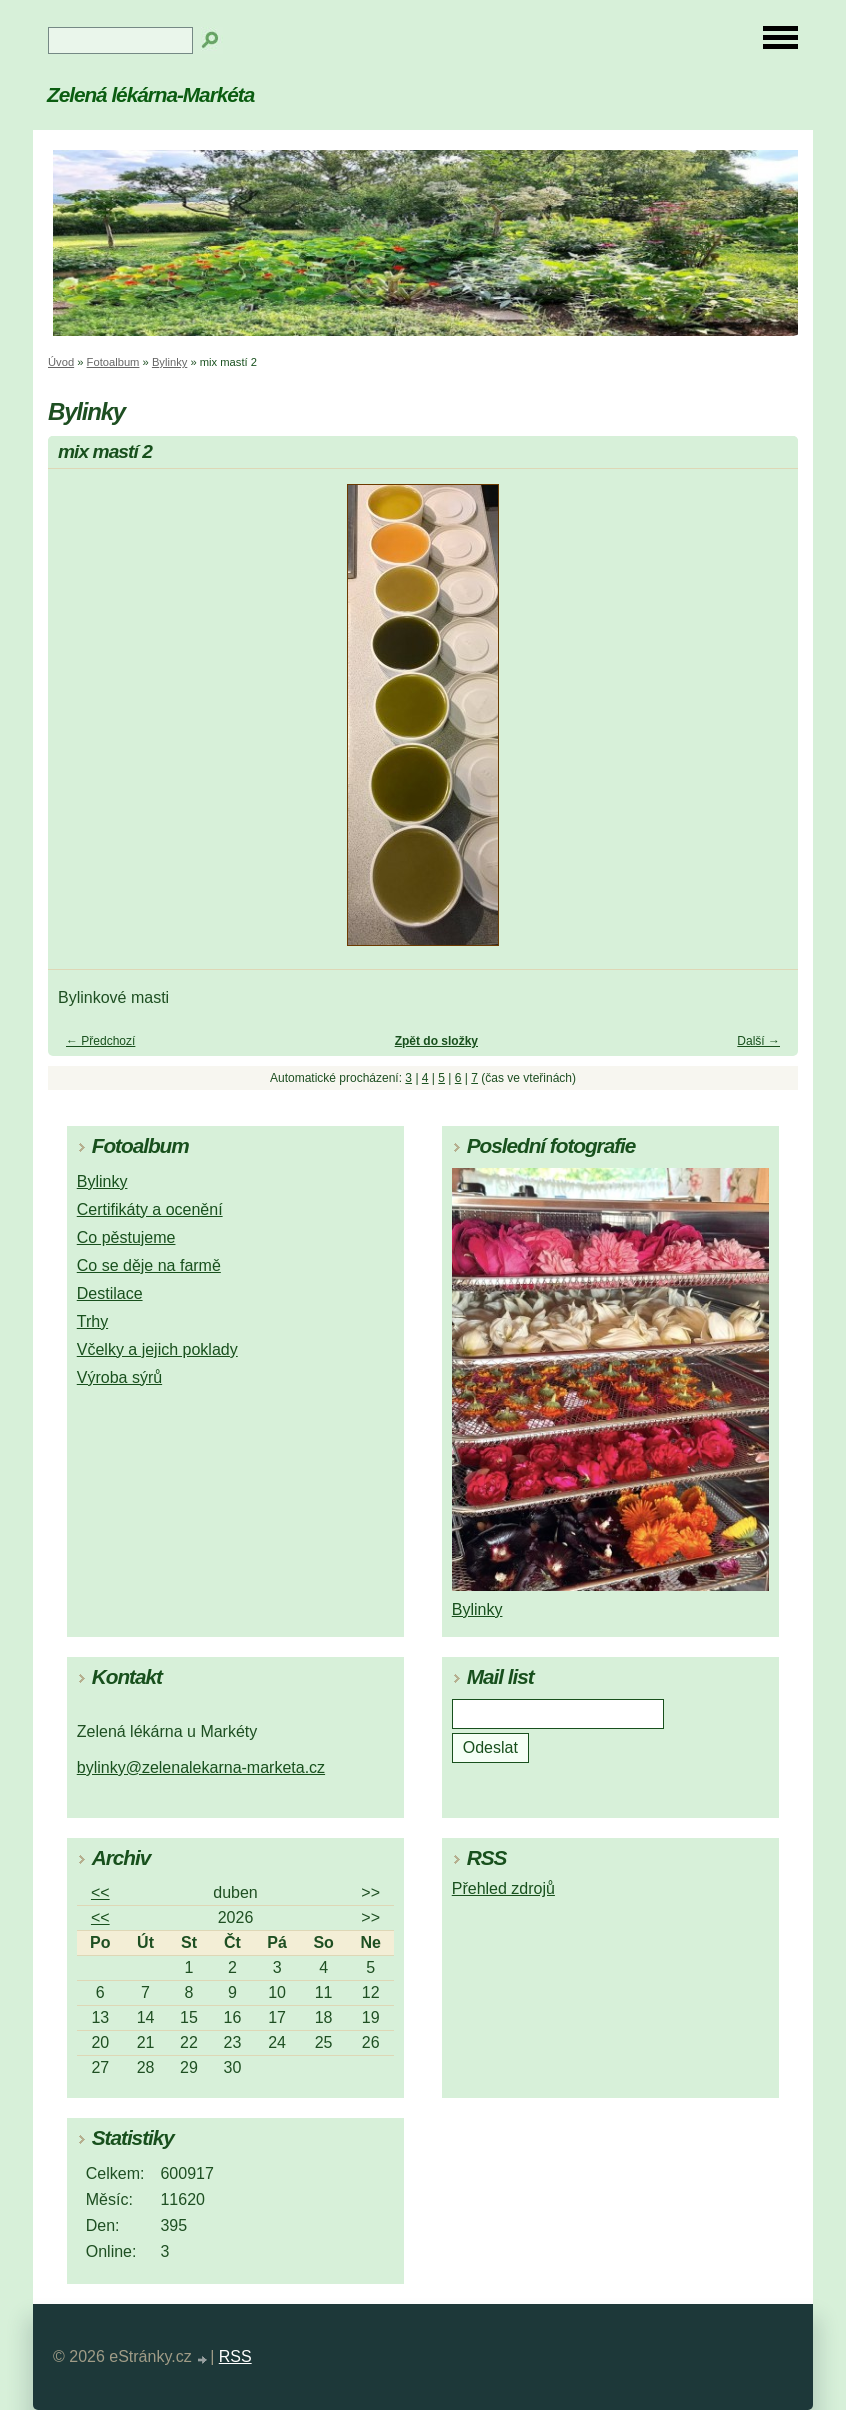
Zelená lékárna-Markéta (150, 94)
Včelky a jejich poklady (157, 1349)
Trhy (92, 1321)
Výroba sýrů (119, 1377)
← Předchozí (100, 1041)
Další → (758, 1041)
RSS (235, 2356)
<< (100, 1892)
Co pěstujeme (126, 1237)
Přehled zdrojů (503, 1888)
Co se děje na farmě (149, 1265)
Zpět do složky (436, 1041)
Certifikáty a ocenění (150, 1209)
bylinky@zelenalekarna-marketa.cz (201, 1767)
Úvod (61, 362)
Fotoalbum (113, 362)
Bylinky (169, 362)
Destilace (110, 1293)
